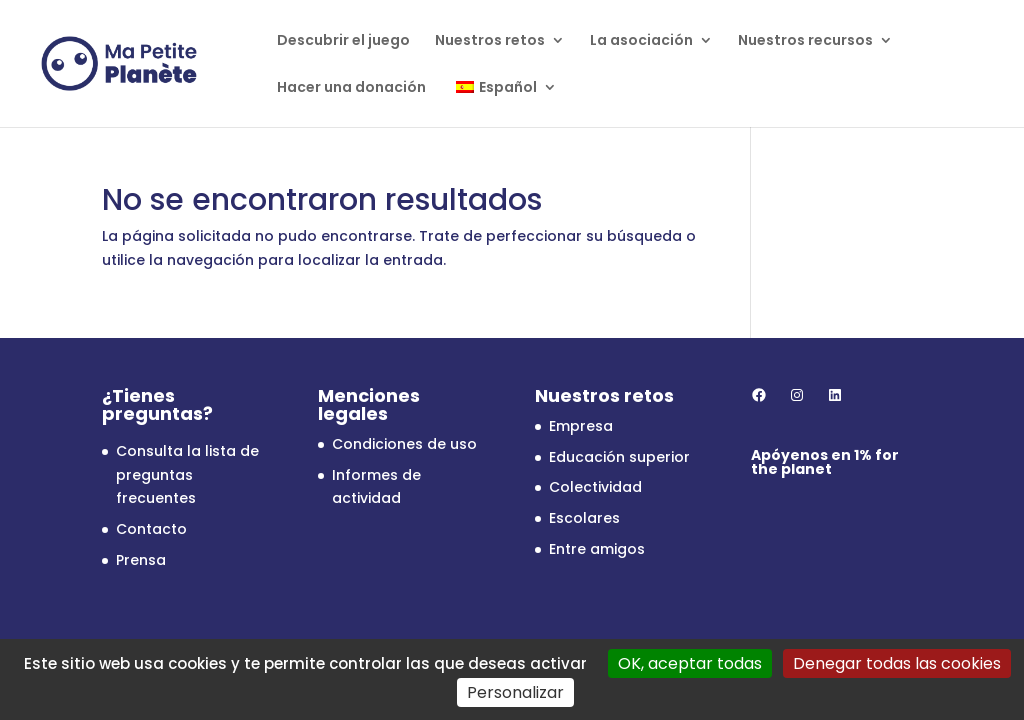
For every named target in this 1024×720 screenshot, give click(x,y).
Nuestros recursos (805, 41)
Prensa (141, 560)
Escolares (584, 518)
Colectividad (595, 487)
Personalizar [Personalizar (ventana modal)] (515, 692)
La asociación (641, 41)
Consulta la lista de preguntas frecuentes (187, 475)
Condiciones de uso (404, 444)
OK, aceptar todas (690, 663)
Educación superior (619, 457)
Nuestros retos (490, 41)
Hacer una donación (351, 88)
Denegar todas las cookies (897, 663)
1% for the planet (825, 462)
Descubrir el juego (343, 41)
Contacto (151, 529)
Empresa (581, 426)
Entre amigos (597, 549)
